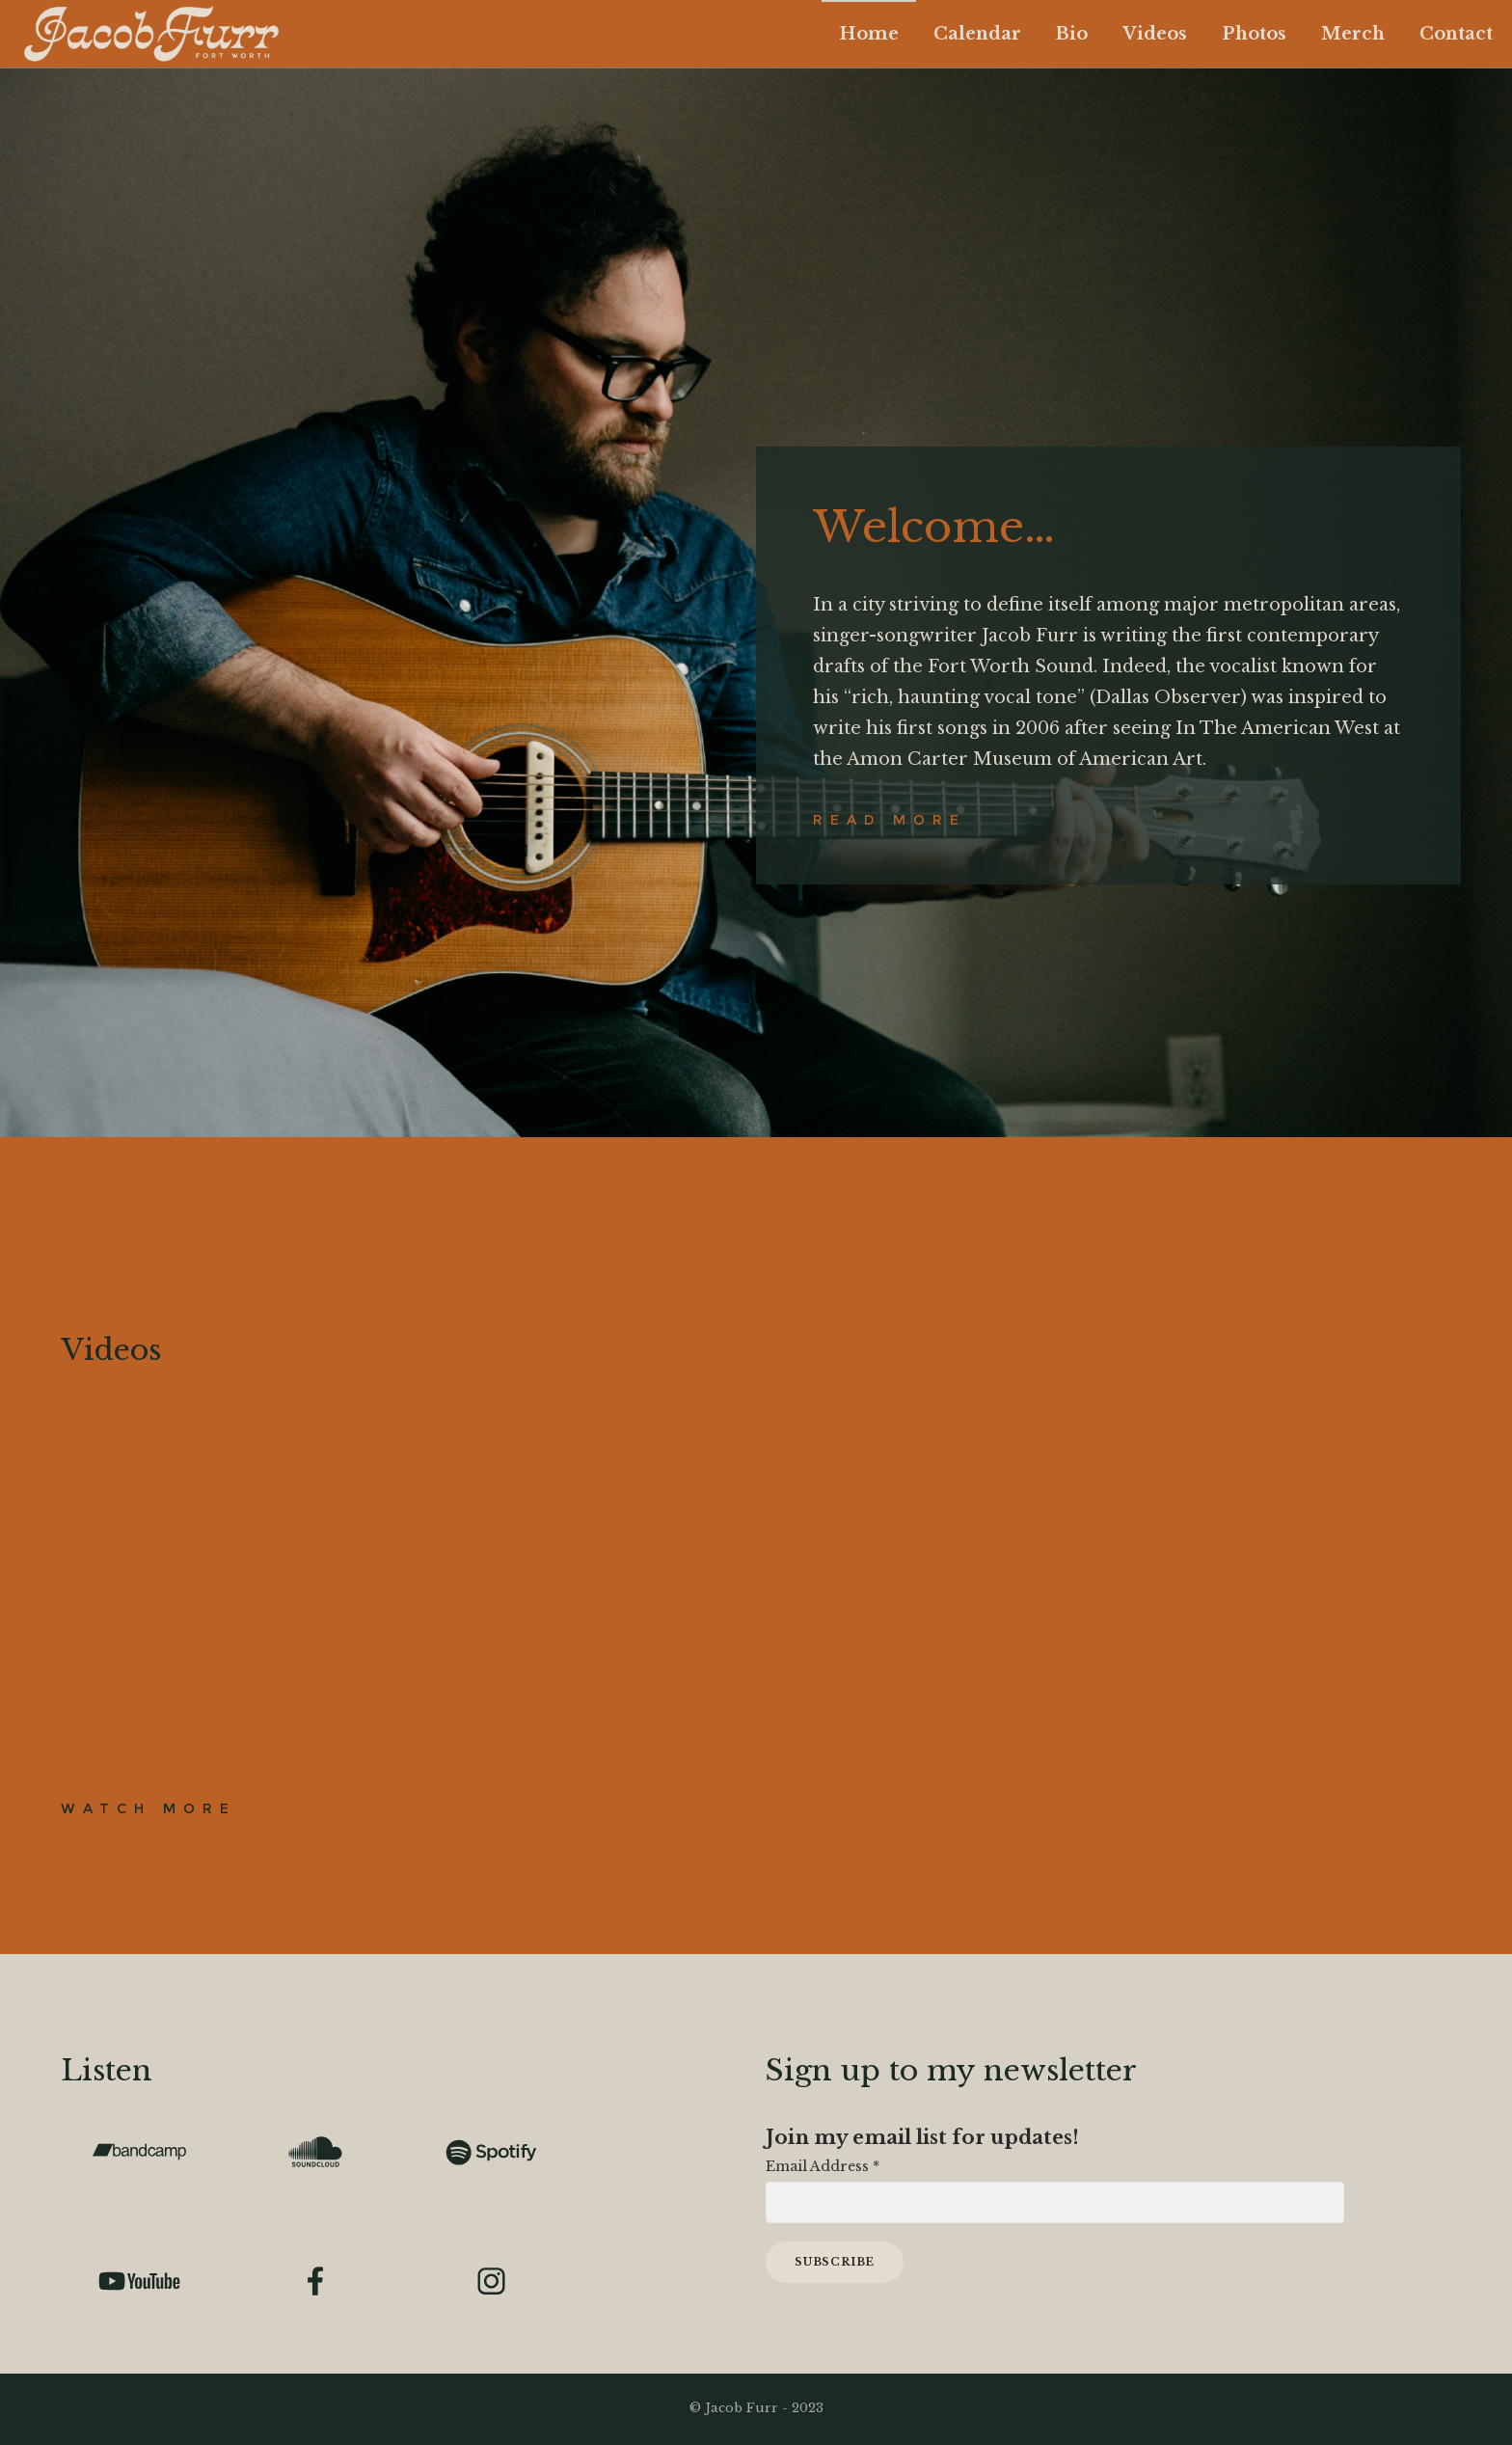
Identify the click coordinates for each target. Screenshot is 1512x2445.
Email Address (822, 2166)
